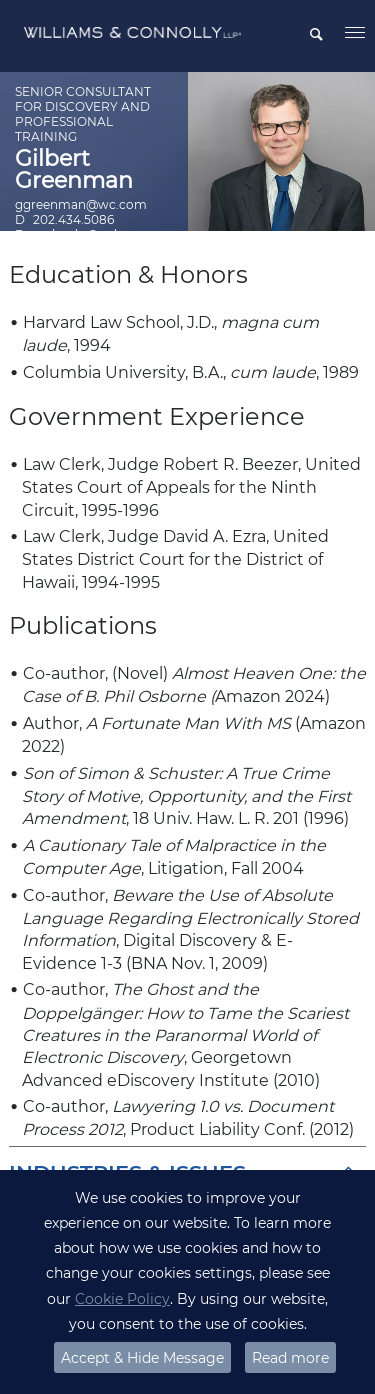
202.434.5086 (73, 219)
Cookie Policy (122, 1299)
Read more (290, 1358)
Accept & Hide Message (142, 1358)
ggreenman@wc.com (81, 204)
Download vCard (66, 234)
